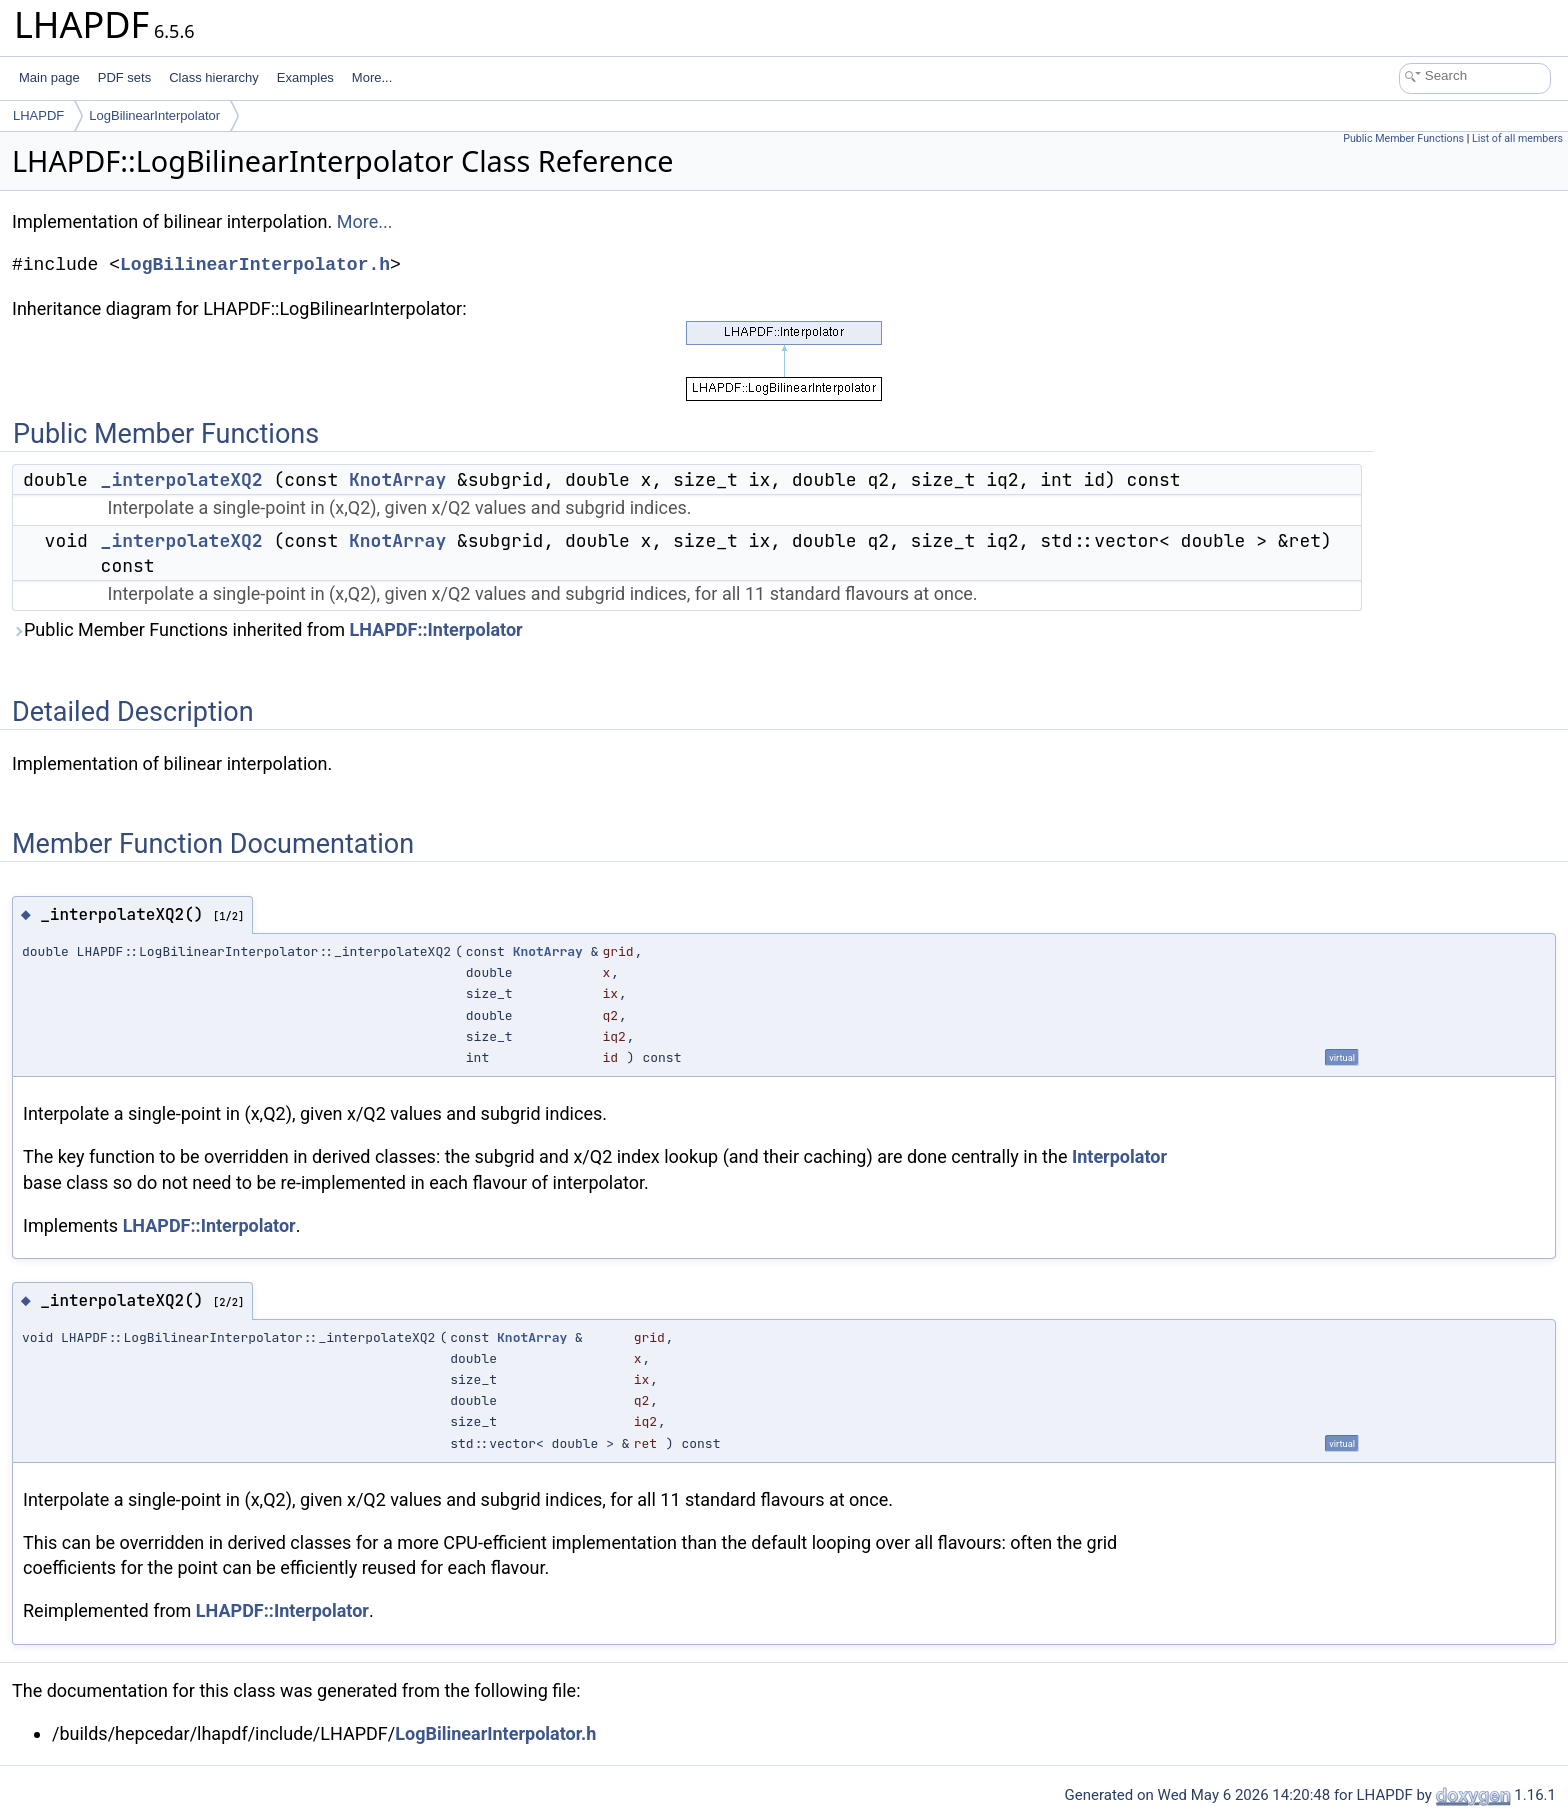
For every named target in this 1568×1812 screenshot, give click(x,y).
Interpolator (1119, 1156)
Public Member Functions (1403, 138)
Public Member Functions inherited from (267, 629)
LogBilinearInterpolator (154, 115)
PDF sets (124, 77)
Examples (305, 77)
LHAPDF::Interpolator (436, 629)
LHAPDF (38, 115)
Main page (49, 77)
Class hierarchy (214, 77)
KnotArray (397, 479)
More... (372, 77)
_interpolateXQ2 (182, 479)
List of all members (1517, 138)
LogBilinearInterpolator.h (255, 265)
